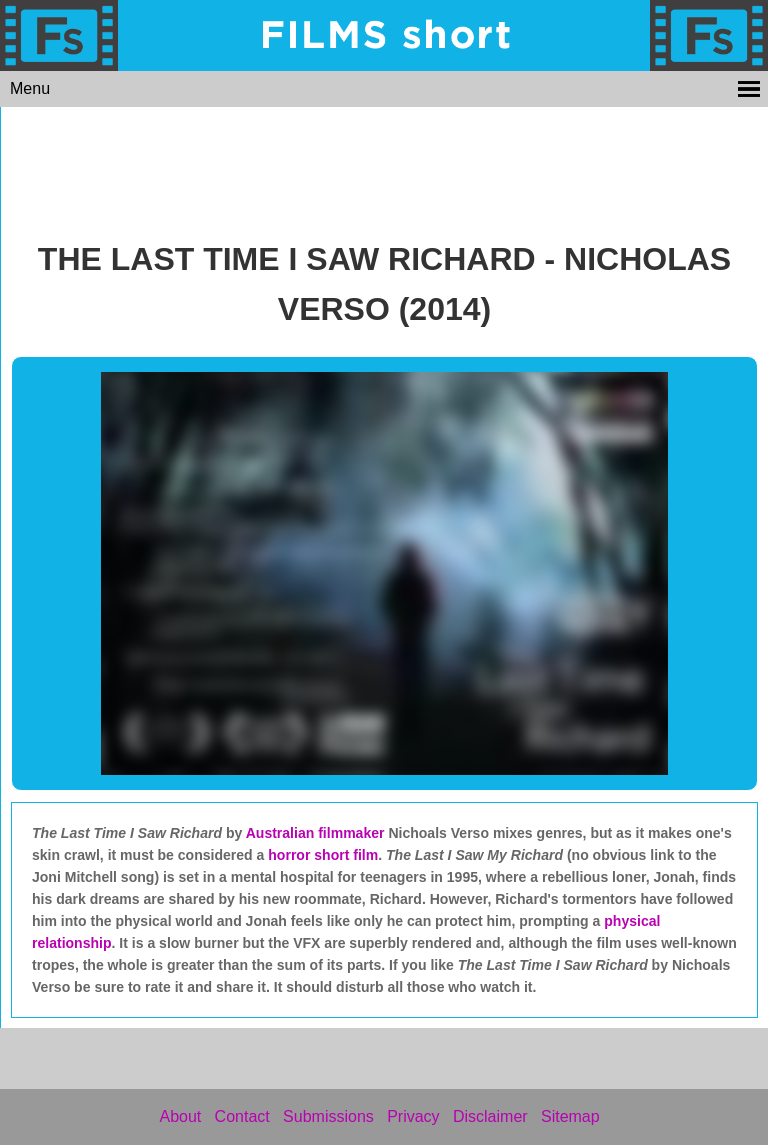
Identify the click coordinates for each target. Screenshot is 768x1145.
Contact (242, 1116)
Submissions (328, 1116)
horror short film (323, 855)
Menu (30, 88)
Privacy (413, 1116)
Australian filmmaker (315, 833)
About (180, 1116)
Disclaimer (490, 1116)
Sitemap (570, 1116)
